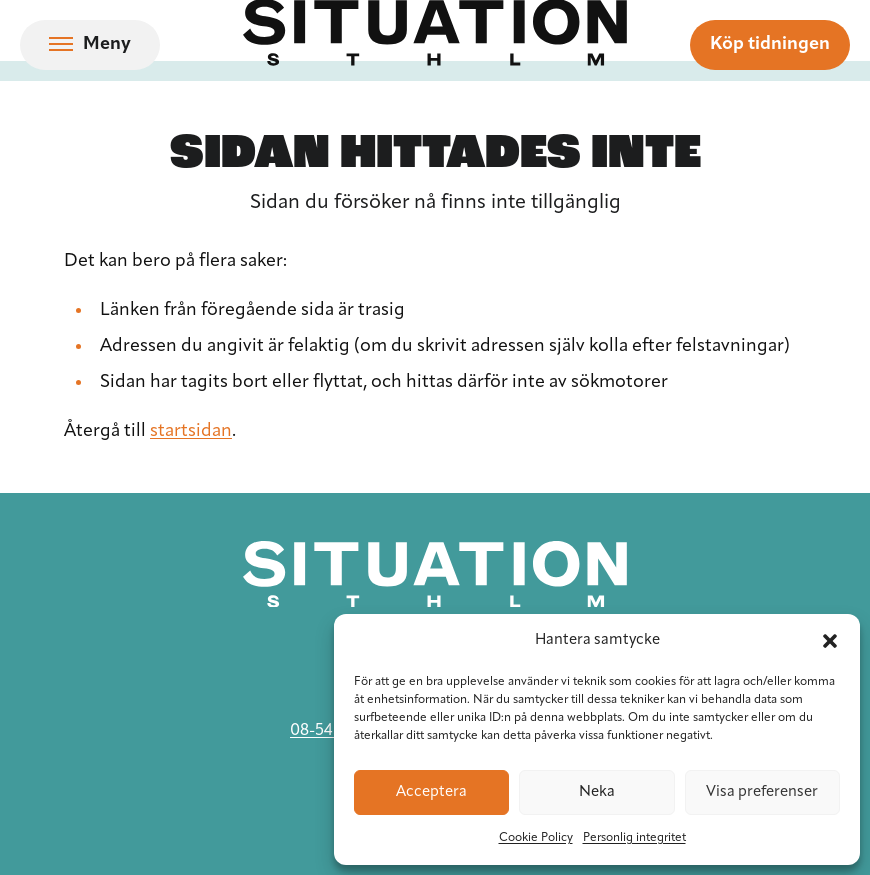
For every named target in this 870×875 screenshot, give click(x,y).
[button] (830, 641)
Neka (597, 792)
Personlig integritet (634, 838)
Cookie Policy (536, 838)
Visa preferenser (762, 792)
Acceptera (431, 792)
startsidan (191, 431)
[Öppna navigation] (90, 45)
